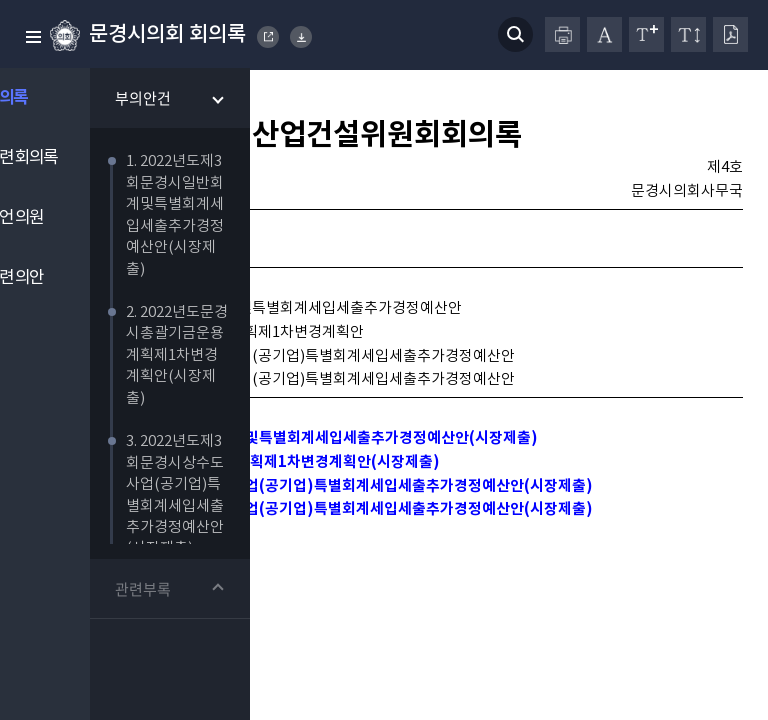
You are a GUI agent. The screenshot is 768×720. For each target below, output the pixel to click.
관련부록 (173, 591)
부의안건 (173, 100)
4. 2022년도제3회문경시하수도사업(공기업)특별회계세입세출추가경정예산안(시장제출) (329, 540)
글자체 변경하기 (604, 34)
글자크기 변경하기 (646, 34)
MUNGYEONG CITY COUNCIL (269, 37)
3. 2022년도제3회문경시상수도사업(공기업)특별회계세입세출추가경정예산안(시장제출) (329, 514)
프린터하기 (562, 34)
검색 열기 (515, 34)
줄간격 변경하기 (688, 34)
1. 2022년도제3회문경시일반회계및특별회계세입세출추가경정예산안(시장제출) (300, 463)
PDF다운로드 (730, 34)
